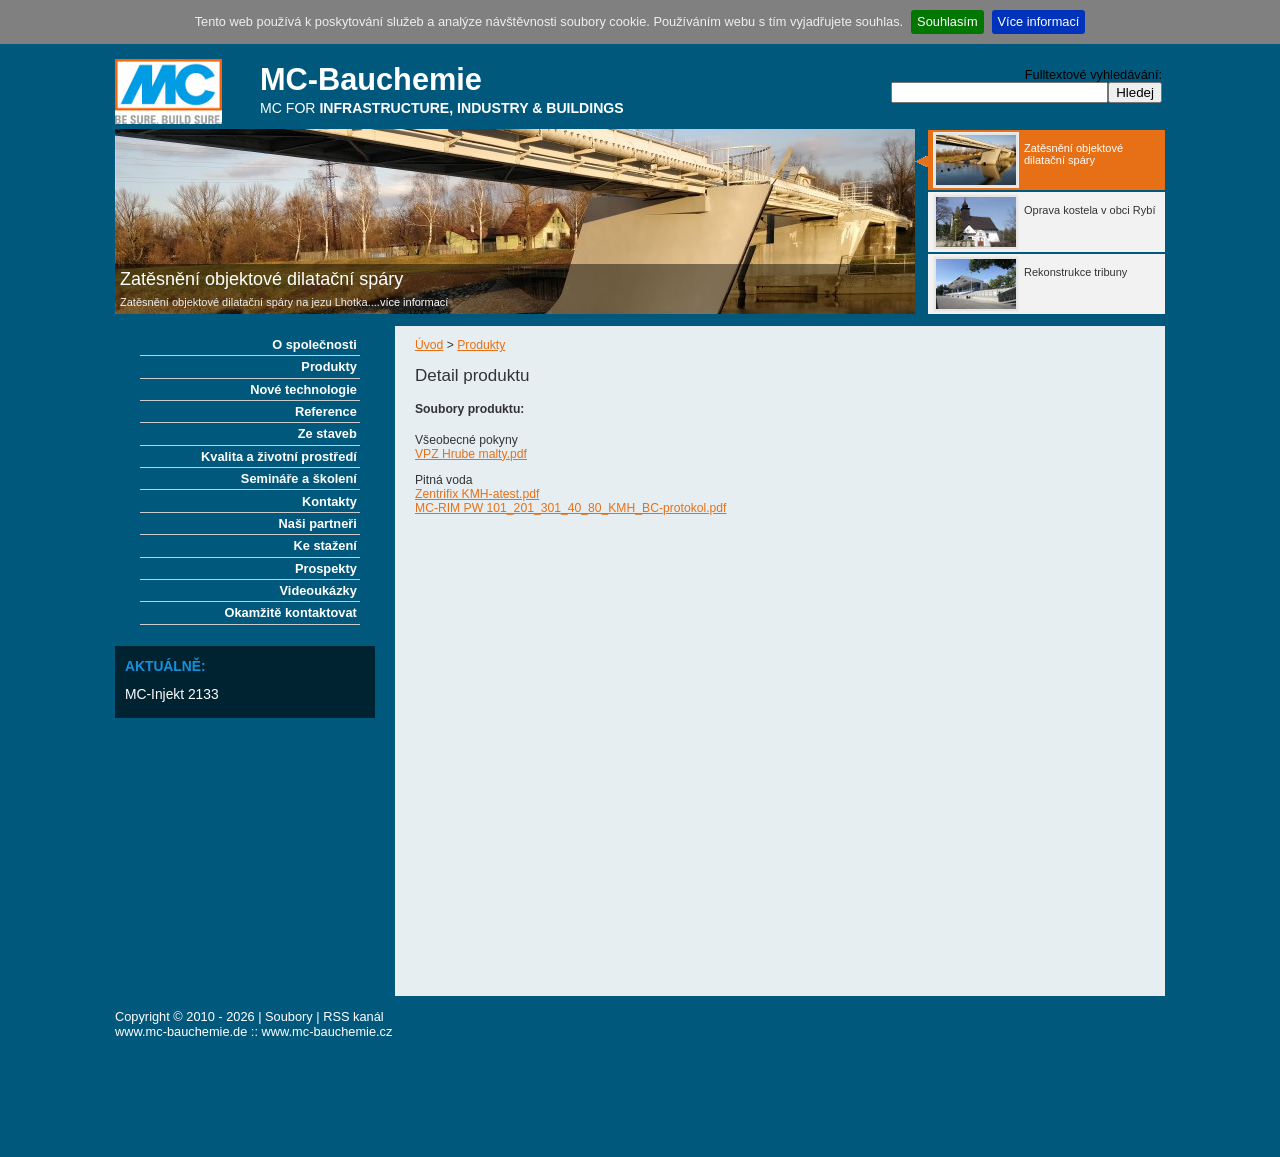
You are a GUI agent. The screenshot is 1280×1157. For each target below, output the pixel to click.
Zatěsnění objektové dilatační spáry (261, 279)
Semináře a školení (299, 478)
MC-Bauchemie (371, 79)
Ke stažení (325, 545)
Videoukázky (318, 590)
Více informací (1039, 21)
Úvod (429, 345)
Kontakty (329, 501)
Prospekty (326, 568)
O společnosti (314, 344)
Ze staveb (327, 433)
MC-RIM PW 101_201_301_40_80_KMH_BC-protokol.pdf (571, 508)
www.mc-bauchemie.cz (327, 1031)
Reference (326, 411)
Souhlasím (947, 21)
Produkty (481, 345)
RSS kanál (353, 1016)
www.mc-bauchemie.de (181, 1031)
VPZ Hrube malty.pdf (471, 454)
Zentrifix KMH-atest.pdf (477, 494)
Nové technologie (303, 389)
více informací (414, 302)
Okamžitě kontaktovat (291, 612)
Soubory (289, 1016)
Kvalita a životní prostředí (279, 456)
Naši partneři (318, 523)
